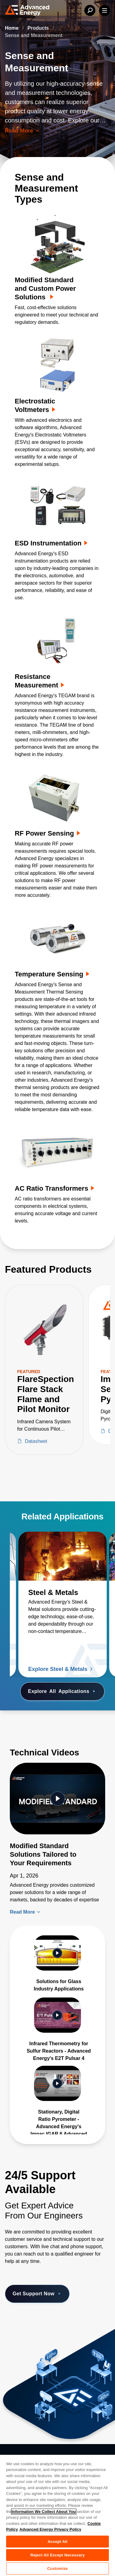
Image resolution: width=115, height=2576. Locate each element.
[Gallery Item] (57, 1964)
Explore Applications (62, 1691)
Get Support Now (37, 2293)
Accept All (57, 2541)
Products (39, 28)
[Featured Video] (57, 1798)
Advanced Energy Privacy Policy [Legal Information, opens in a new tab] (50, 2529)
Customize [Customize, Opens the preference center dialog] (57, 2568)
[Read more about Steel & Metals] (62, 1556)
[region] (57, 2515)
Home (12, 28)
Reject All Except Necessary (57, 2555)
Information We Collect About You (44, 2511)
